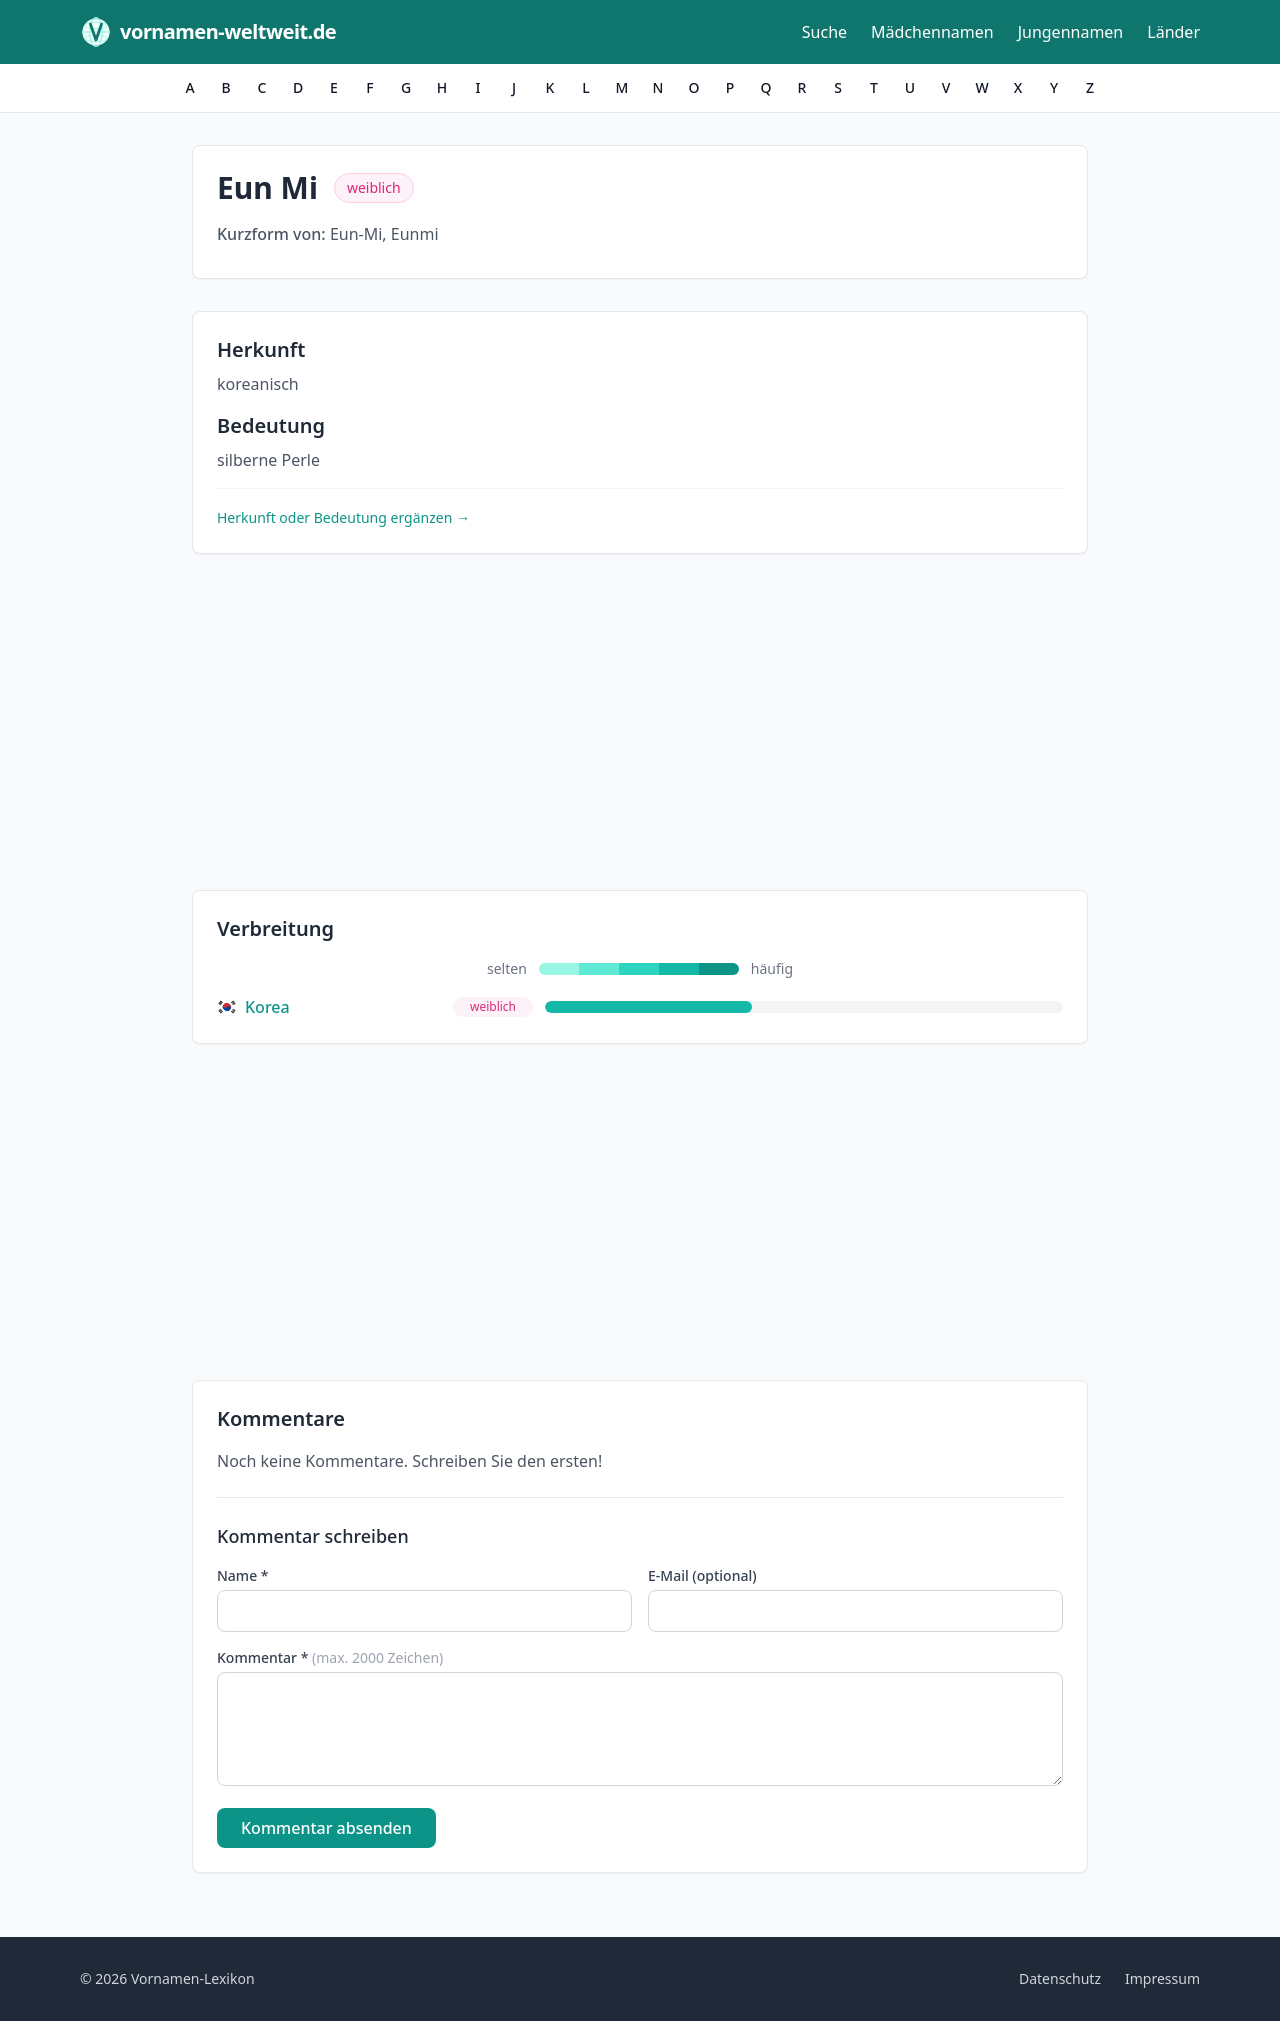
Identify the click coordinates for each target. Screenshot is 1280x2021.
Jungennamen (1071, 32)
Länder (1173, 32)
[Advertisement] (640, 726)
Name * (242, 1575)
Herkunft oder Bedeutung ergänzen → (343, 517)
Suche (824, 32)
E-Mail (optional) (702, 1575)
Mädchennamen (932, 32)
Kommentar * (330, 1657)
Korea (253, 1007)
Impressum (1162, 1978)
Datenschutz (1060, 1978)
